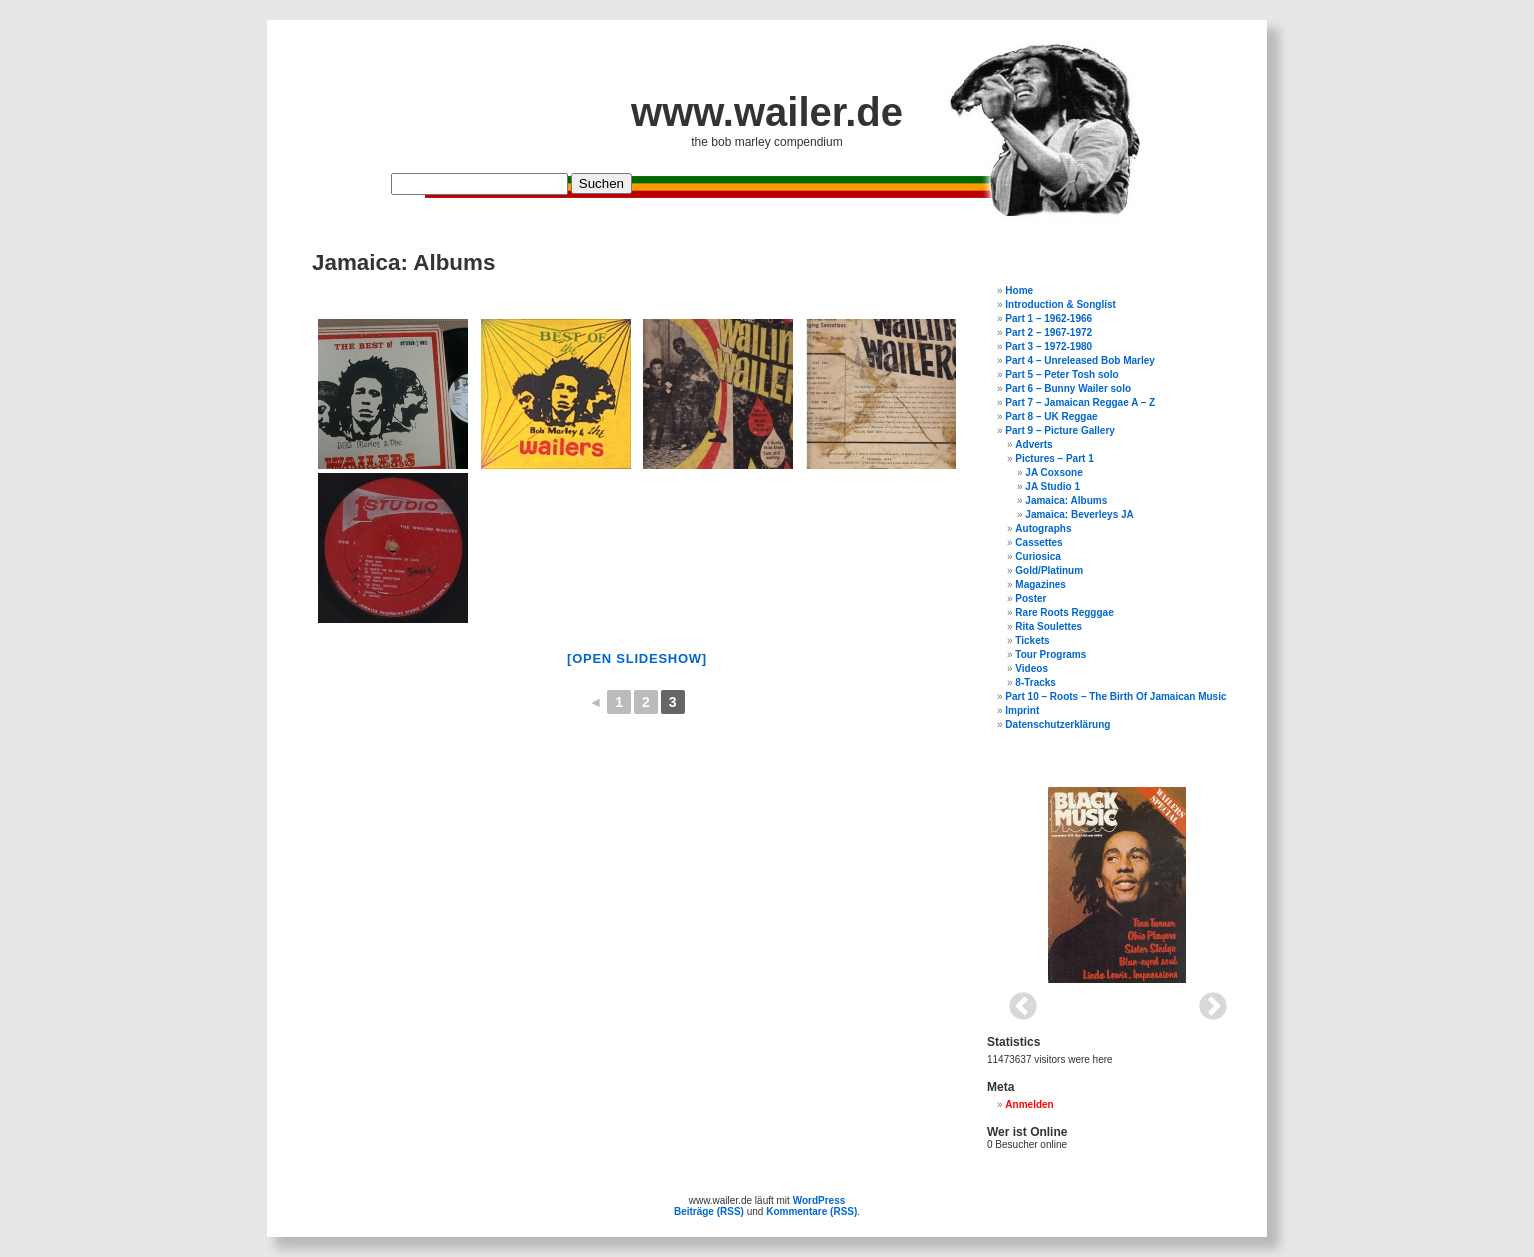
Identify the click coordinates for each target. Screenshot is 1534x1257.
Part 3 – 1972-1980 (1048, 346)
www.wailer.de (767, 112)
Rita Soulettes (1048, 626)
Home (1019, 290)
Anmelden (1029, 1104)
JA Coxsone (1053, 472)
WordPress (819, 1200)
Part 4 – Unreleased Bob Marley (1080, 360)
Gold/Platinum (1049, 570)
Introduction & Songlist (1060, 304)
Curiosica (1038, 556)
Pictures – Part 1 (1054, 458)
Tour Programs (1050, 654)
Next (1207, 1001)
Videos (1031, 668)
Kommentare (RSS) (811, 1211)
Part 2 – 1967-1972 (1048, 332)
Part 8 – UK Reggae (1051, 416)
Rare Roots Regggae (1064, 612)
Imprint (1022, 710)
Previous (1017, 1001)
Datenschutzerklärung (1057, 724)
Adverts (1033, 444)
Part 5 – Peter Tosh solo (1061, 374)
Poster (1030, 598)
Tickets (1032, 640)
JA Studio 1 (1052, 486)
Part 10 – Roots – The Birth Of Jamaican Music (1115, 696)
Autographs (1043, 528)
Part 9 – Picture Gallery (1060, 430)
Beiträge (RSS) (709, 1211)
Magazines (1040, 584)
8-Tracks (1035, 682)
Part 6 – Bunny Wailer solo (1068, 388)
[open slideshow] (637, 658)
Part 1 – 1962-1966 (1048, 318)
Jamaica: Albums (1066, 500)
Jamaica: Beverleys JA (1079, 514)
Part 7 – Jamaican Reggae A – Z (1080, 402)
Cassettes (1038, 542)
